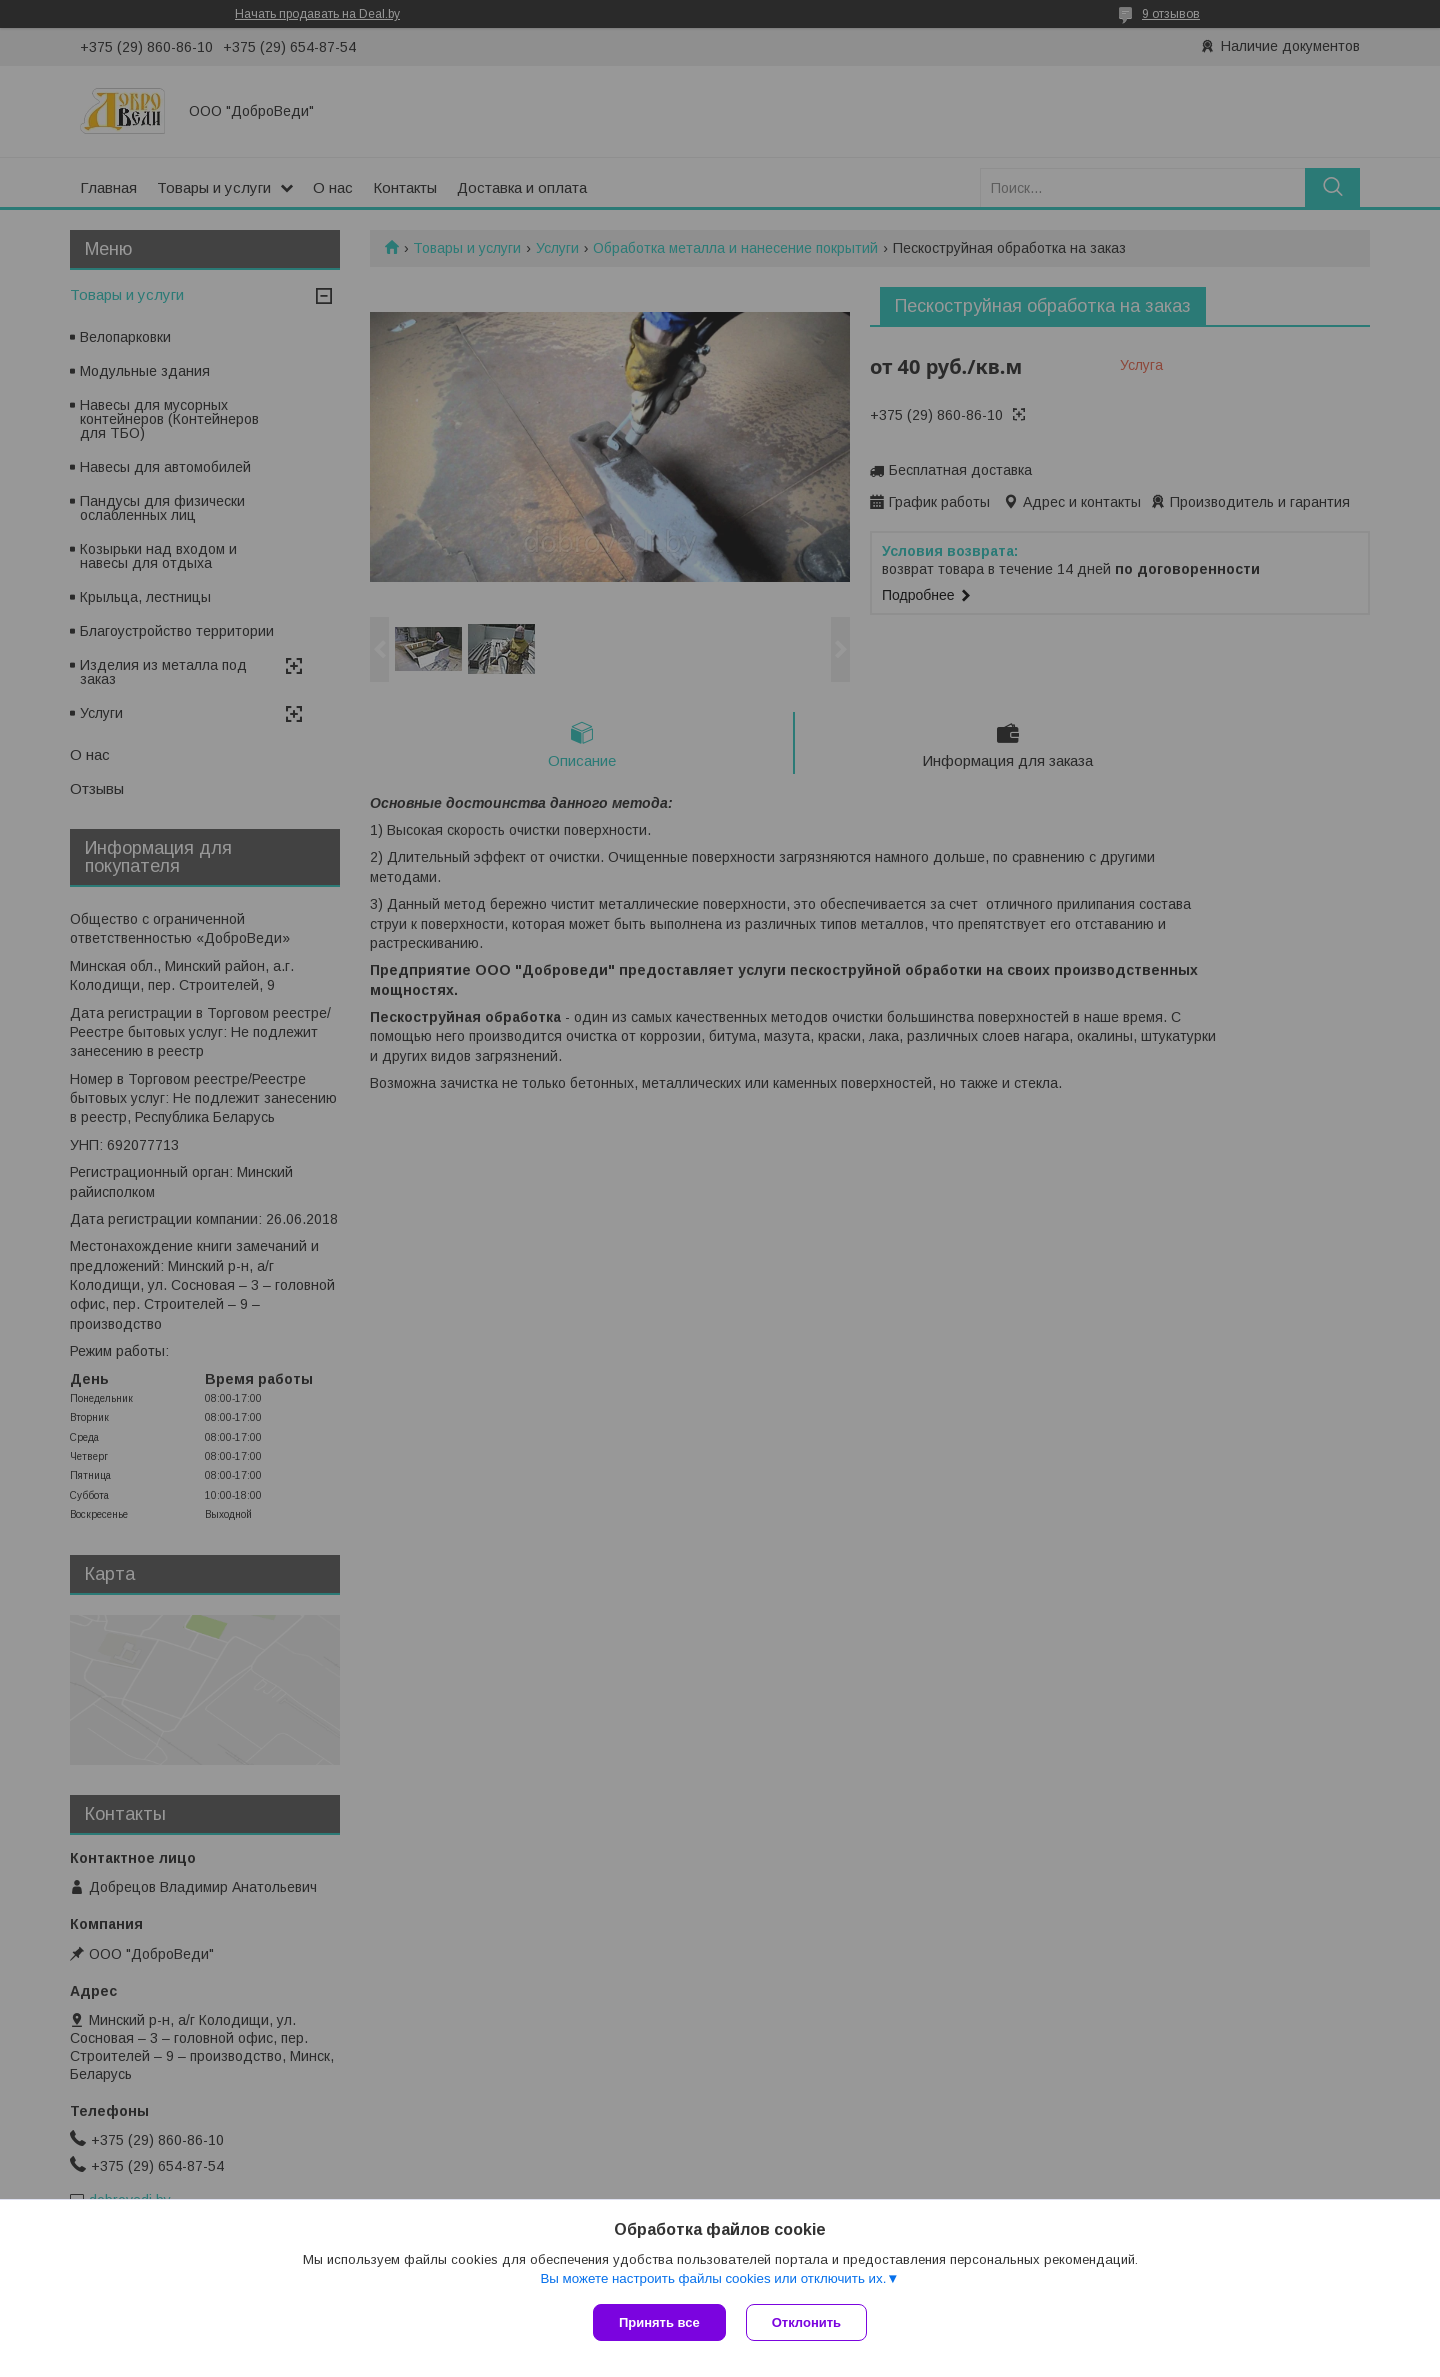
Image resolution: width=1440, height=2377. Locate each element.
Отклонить (806, 2322)
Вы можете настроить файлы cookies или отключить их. (713, 2278)
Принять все (659, 2322)
